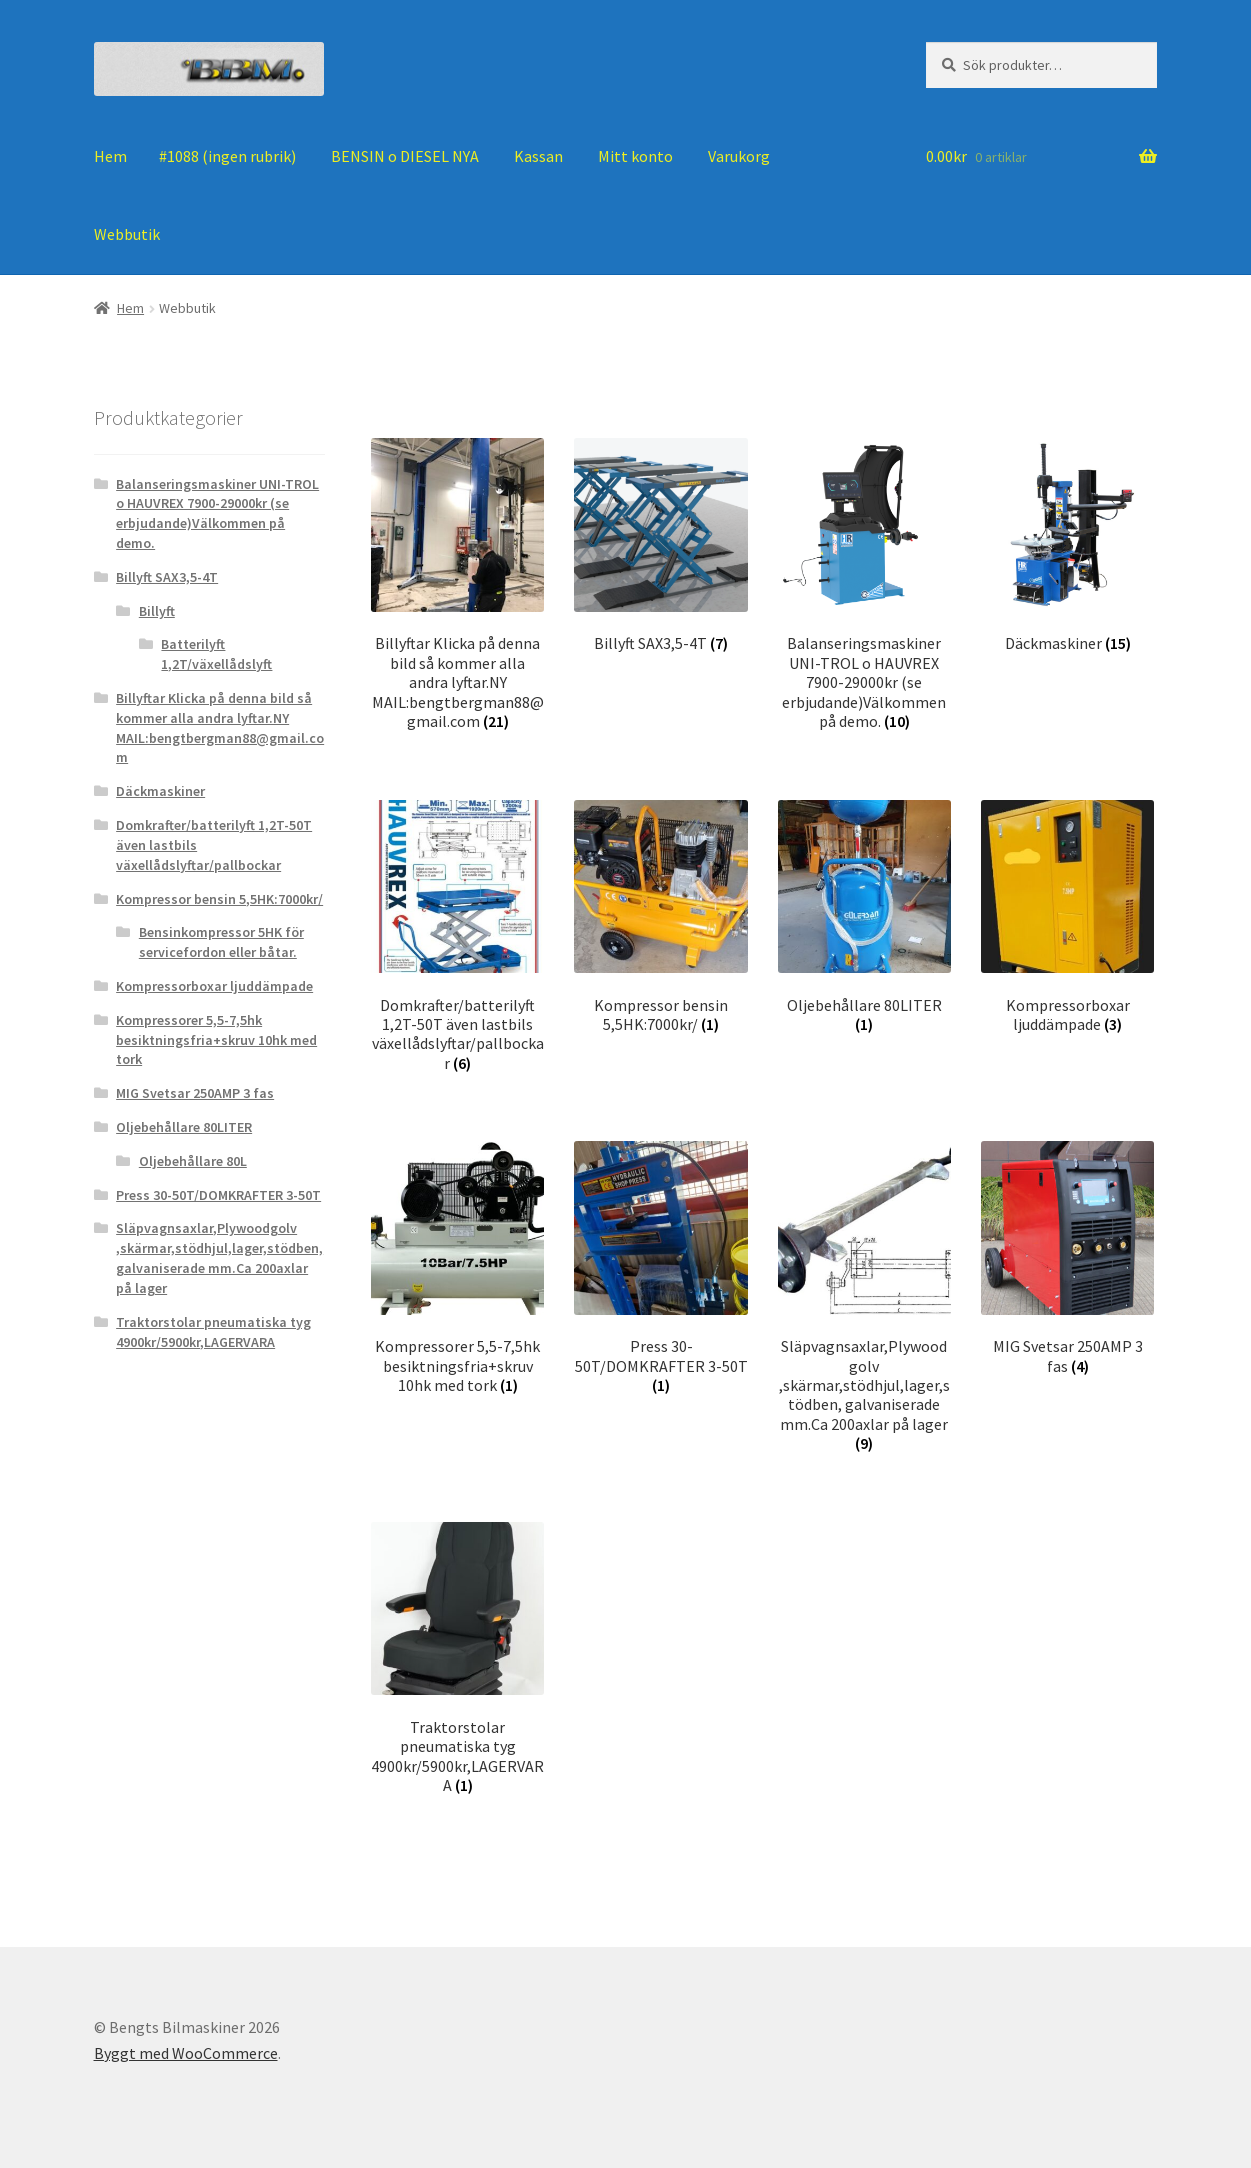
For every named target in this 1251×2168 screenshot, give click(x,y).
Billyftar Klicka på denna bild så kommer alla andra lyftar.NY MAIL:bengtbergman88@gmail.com (220, 727)
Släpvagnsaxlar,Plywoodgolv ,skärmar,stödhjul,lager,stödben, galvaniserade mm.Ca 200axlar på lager (219, 1257)
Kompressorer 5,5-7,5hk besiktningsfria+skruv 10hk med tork (216, 1040)
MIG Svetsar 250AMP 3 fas (195, 1093)
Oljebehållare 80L (193, 1161)
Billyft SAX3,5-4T (167, 577)
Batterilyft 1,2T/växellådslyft (216, 654)
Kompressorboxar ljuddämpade (214, 986)
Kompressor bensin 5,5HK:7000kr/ (219, 899)
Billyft (157, 611)
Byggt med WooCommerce (186, 2053)
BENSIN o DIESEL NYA (405, 156)
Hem (110, 156)
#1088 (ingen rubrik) (227, 156)
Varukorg (739, 156)
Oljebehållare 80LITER (184, 1127)
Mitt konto (635, 156)
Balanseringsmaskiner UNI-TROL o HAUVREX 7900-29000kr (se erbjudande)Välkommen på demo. (217, 513)
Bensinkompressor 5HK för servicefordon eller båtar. (221, 942)
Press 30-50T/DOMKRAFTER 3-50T (218, 1195)
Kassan (538, 156)
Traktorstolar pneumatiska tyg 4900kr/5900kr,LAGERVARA (213, 1332)
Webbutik (127, 234)
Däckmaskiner (160, 791)
